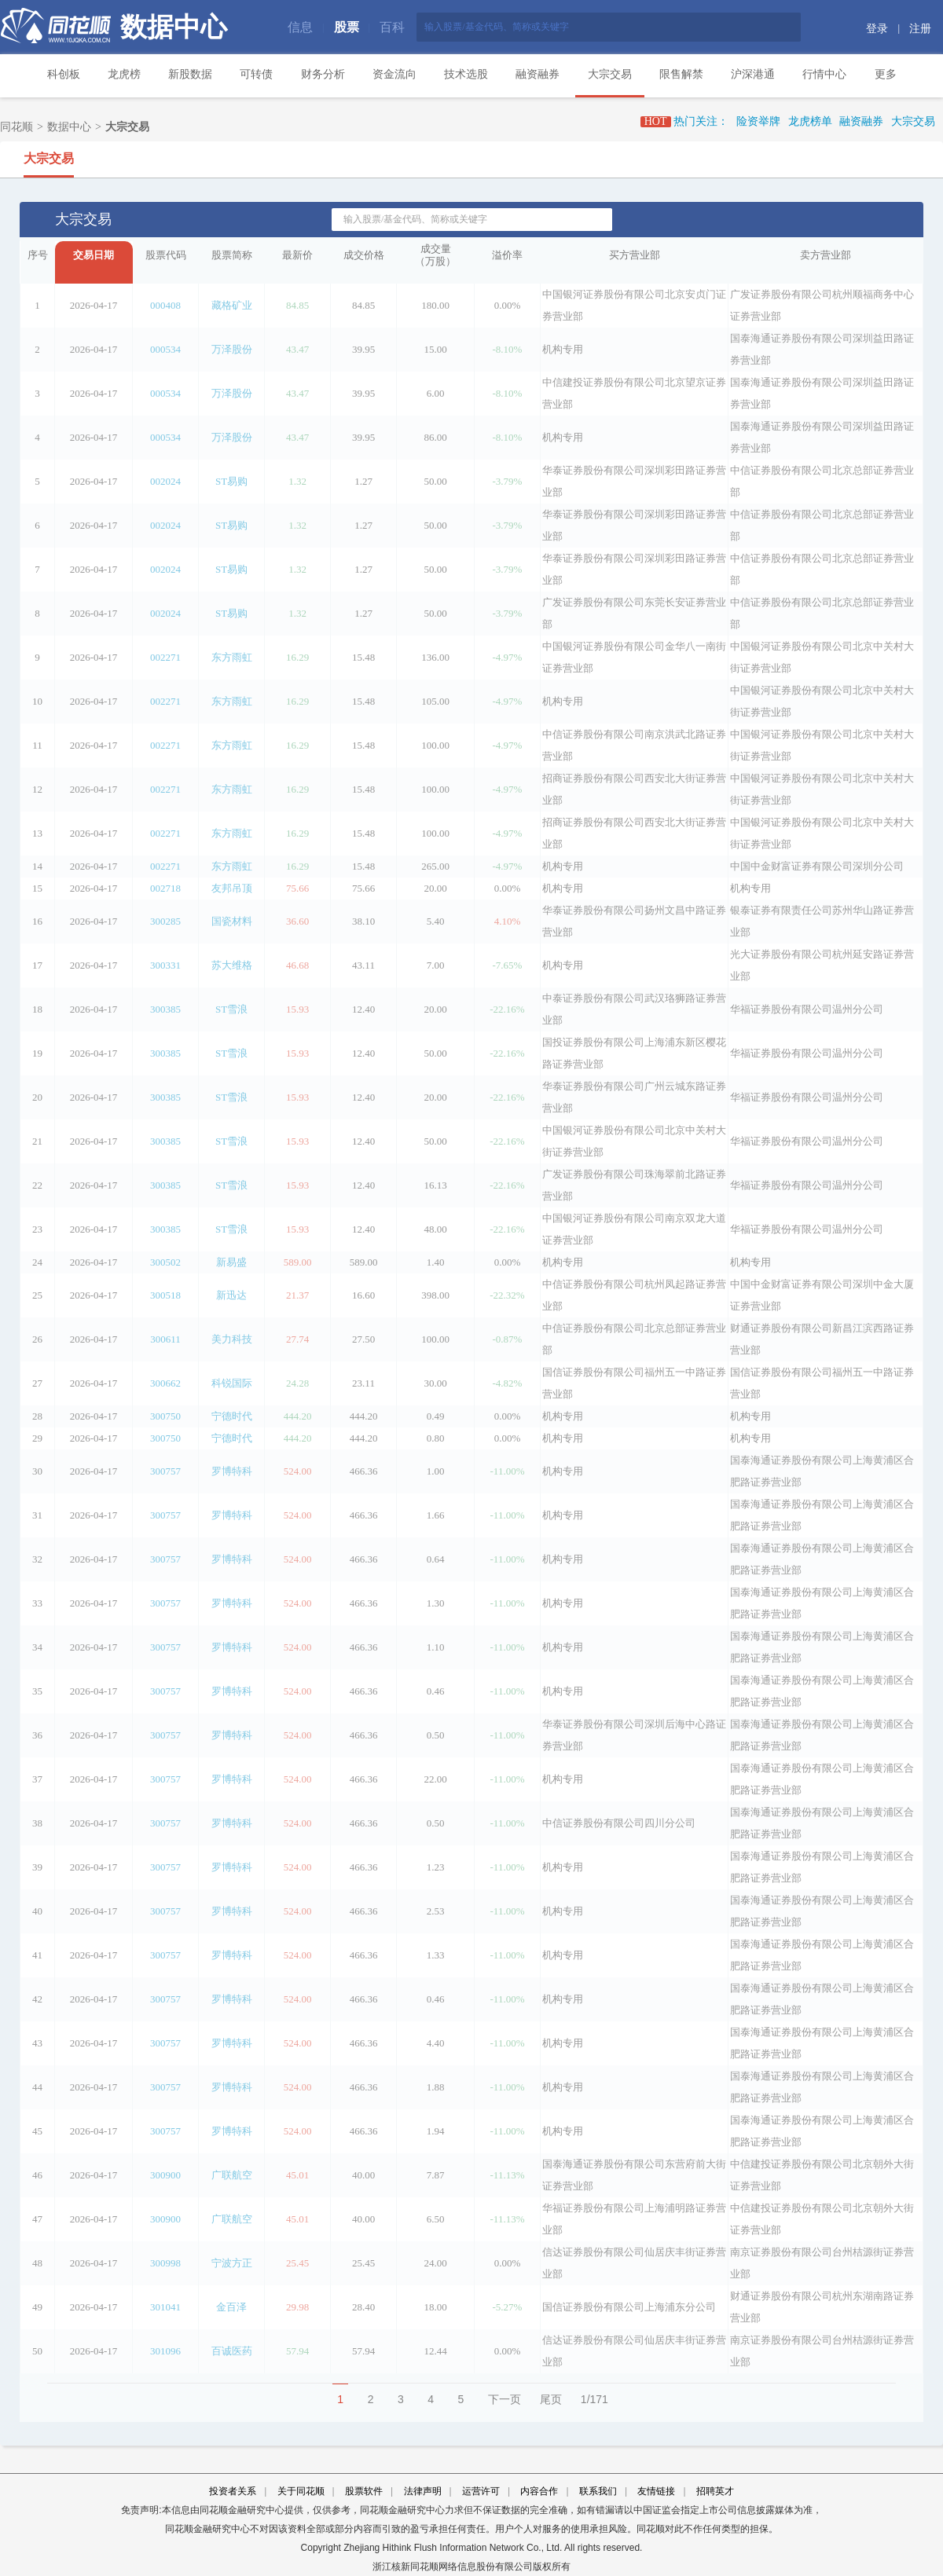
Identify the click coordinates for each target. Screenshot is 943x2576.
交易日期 (93, 255)
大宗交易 (610, 74)
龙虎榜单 (810, 121)
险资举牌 (758, 121)
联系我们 (598, 2491)
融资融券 (538, 74)
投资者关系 (232, 2491)
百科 (392, 27)
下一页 (504, 2399)
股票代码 (165, 255)
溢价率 (507, 255)
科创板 (63, 74)
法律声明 (423, 2491)
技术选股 (466, 74)
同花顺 (16, 127)
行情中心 (824, 74)
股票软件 (364, 2491)
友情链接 (656, 2491)
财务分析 (323, 74)
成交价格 (363, 255)
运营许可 (481, 2491)
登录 (877, 29)
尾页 (551, 2399)
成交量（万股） (435, 255)
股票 (346, 27)
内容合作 (539, 2491)
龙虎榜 (124, 74)
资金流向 (394, 74)
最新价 (297, 255)
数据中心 (173, 27)
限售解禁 (681, 74)
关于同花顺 (301, 2491)
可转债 (256, 74)
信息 (300, 27)
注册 (920, 29)
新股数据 (190, 74)
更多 (886, 74)
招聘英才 (715, 2491)
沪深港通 (753, 74)
